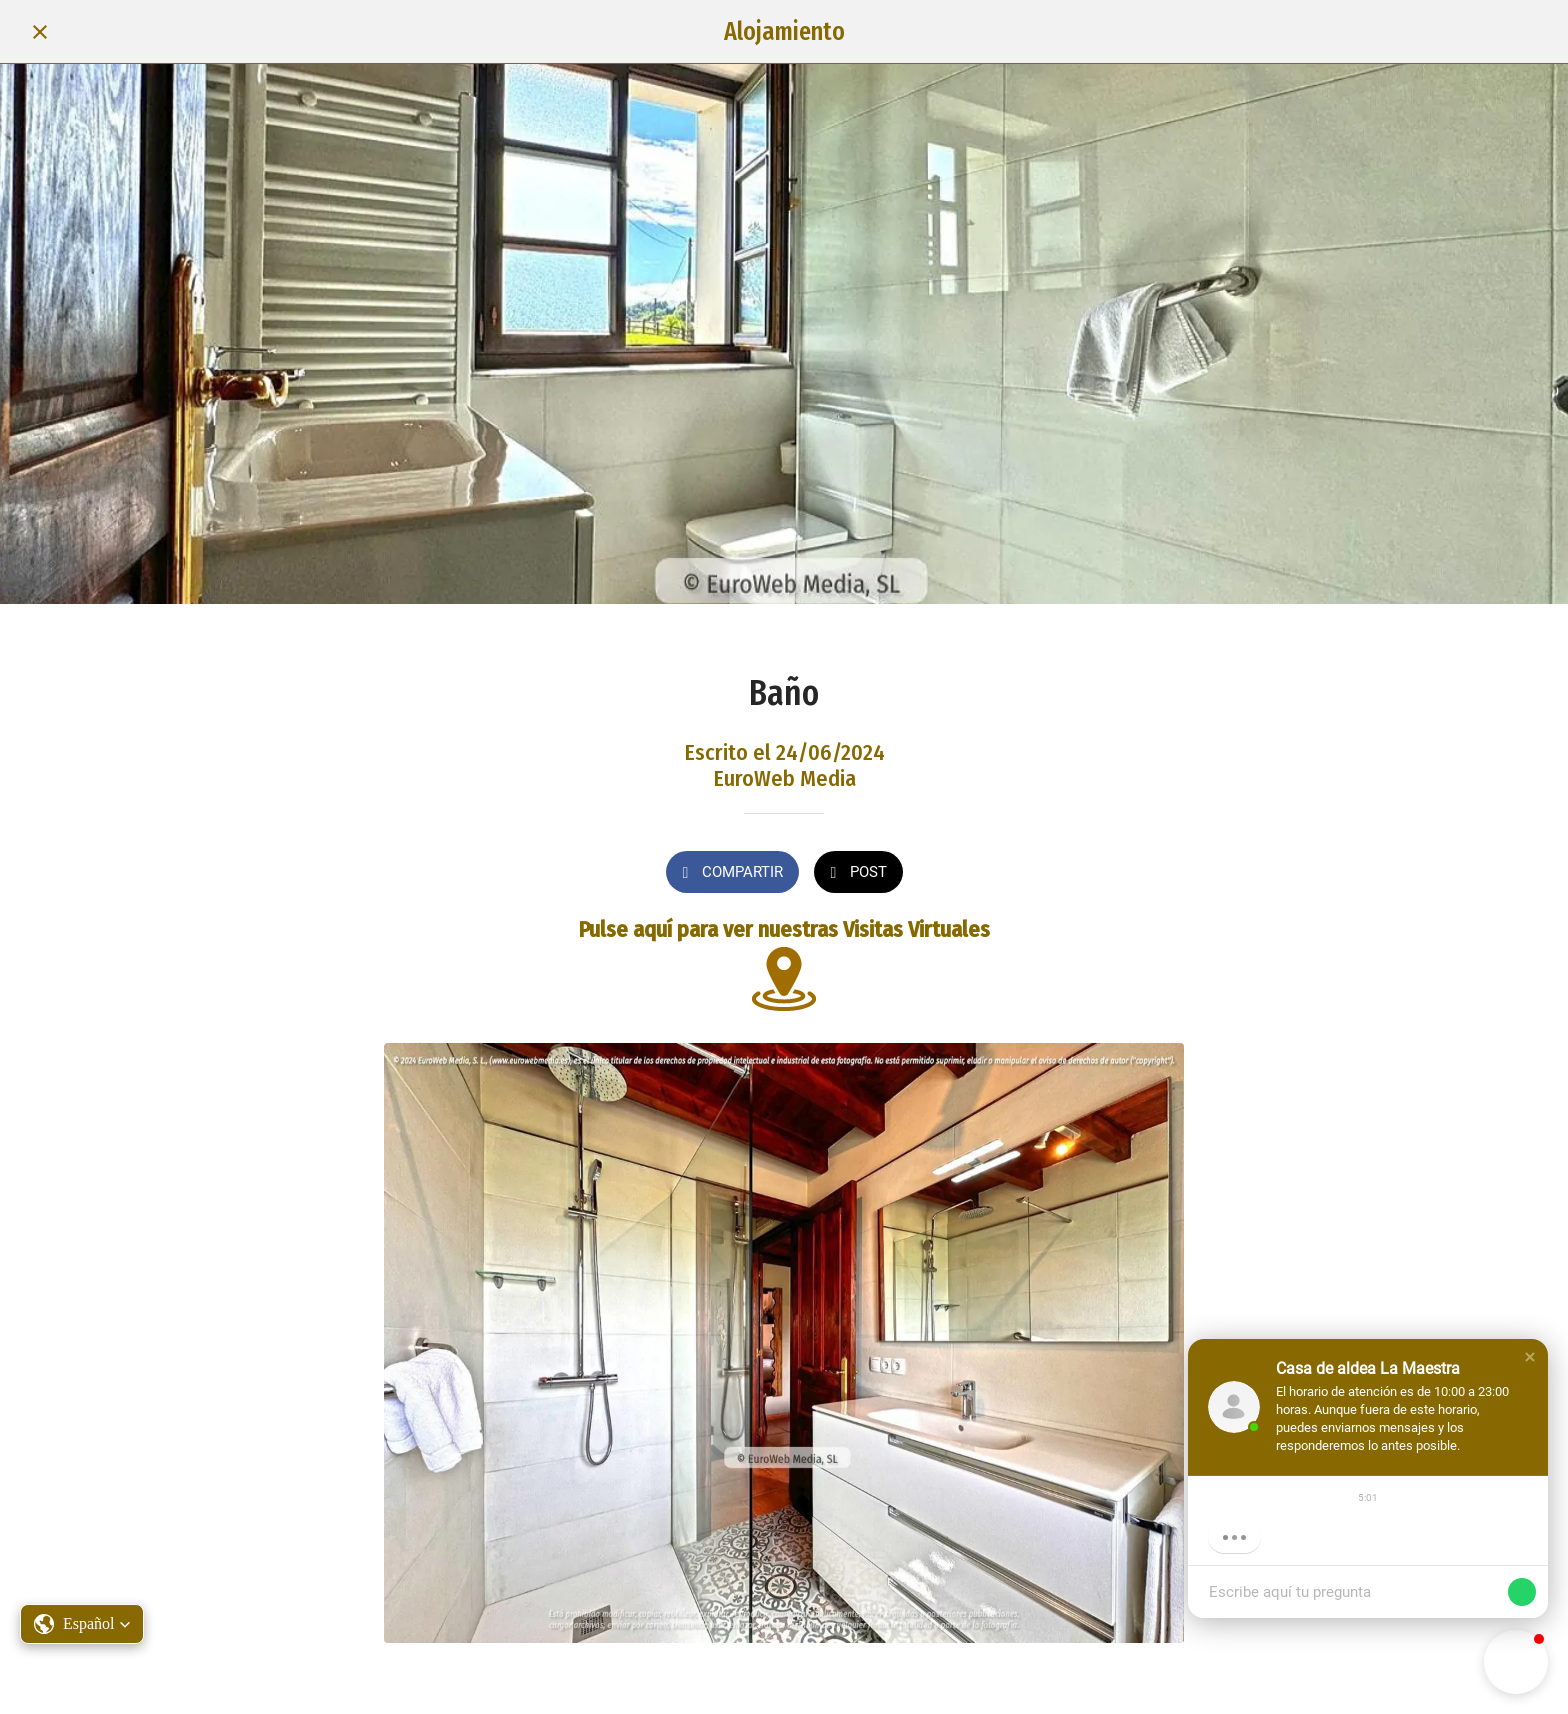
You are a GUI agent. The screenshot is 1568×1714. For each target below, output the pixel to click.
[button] (1530, 1357)
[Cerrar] (40, 32)
